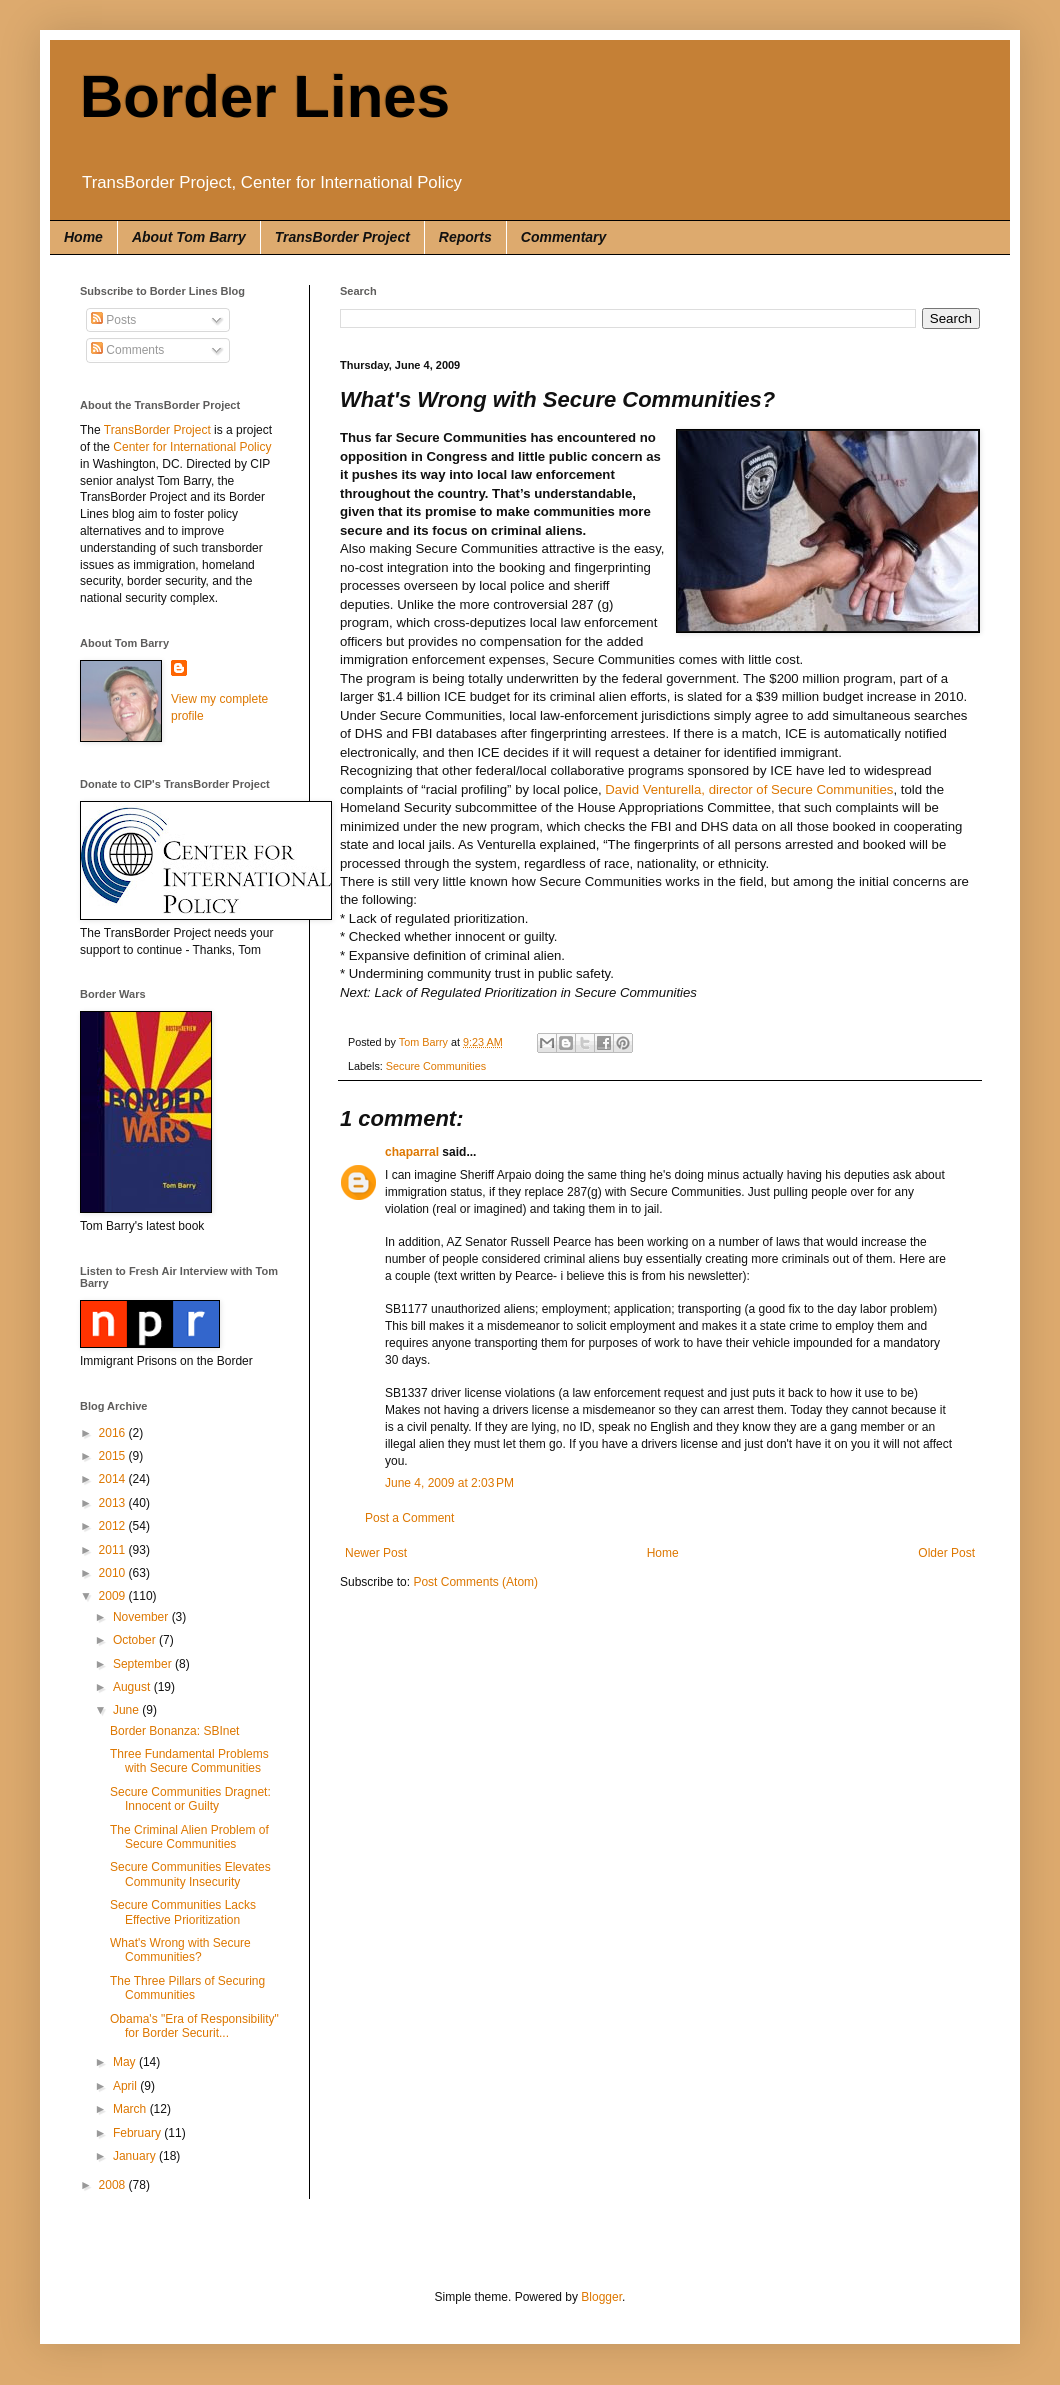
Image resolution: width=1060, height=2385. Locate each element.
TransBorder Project (342, 237)
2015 (114, 1456)
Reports (465, 237)
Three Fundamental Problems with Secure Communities (189, 1761)
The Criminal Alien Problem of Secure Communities (189, 1837)
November (142, 1617)
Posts (113, 320)
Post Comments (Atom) (475, 1582)
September (144, 1664)
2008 (114, 2185)
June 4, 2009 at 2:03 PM (449, 1483)
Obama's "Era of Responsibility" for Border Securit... (194, 2026)
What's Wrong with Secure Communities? (180, 1950)
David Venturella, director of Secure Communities (749, 789)
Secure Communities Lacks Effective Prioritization (183, 1912)
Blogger (601, 2297)
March (131, 2109)
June (127, 1710)
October (136, 1640)
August (133, 1687)
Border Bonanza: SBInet (174, 1731)
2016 (114, 1433)
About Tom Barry (189, 237)
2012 (114, 1526)
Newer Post (376, 1553)
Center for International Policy (192, 447)
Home (83, 237)
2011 (114, 1550)
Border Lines (265, 96)
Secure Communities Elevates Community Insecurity (190, 1874)
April (126, 2086)
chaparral (412, 1152)
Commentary (564, 237)
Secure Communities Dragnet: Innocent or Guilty (190, 1799)
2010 (114, 1573)
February (138, 2133)
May (126, 2062)
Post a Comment (409, 1518)
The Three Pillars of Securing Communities (187, 1988)
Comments (127, 350)
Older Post (946, 1553)
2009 (114, 1596)
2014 (114, 1479)
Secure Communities (436, 1066)
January (136, 2156)
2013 (114, 1503)
